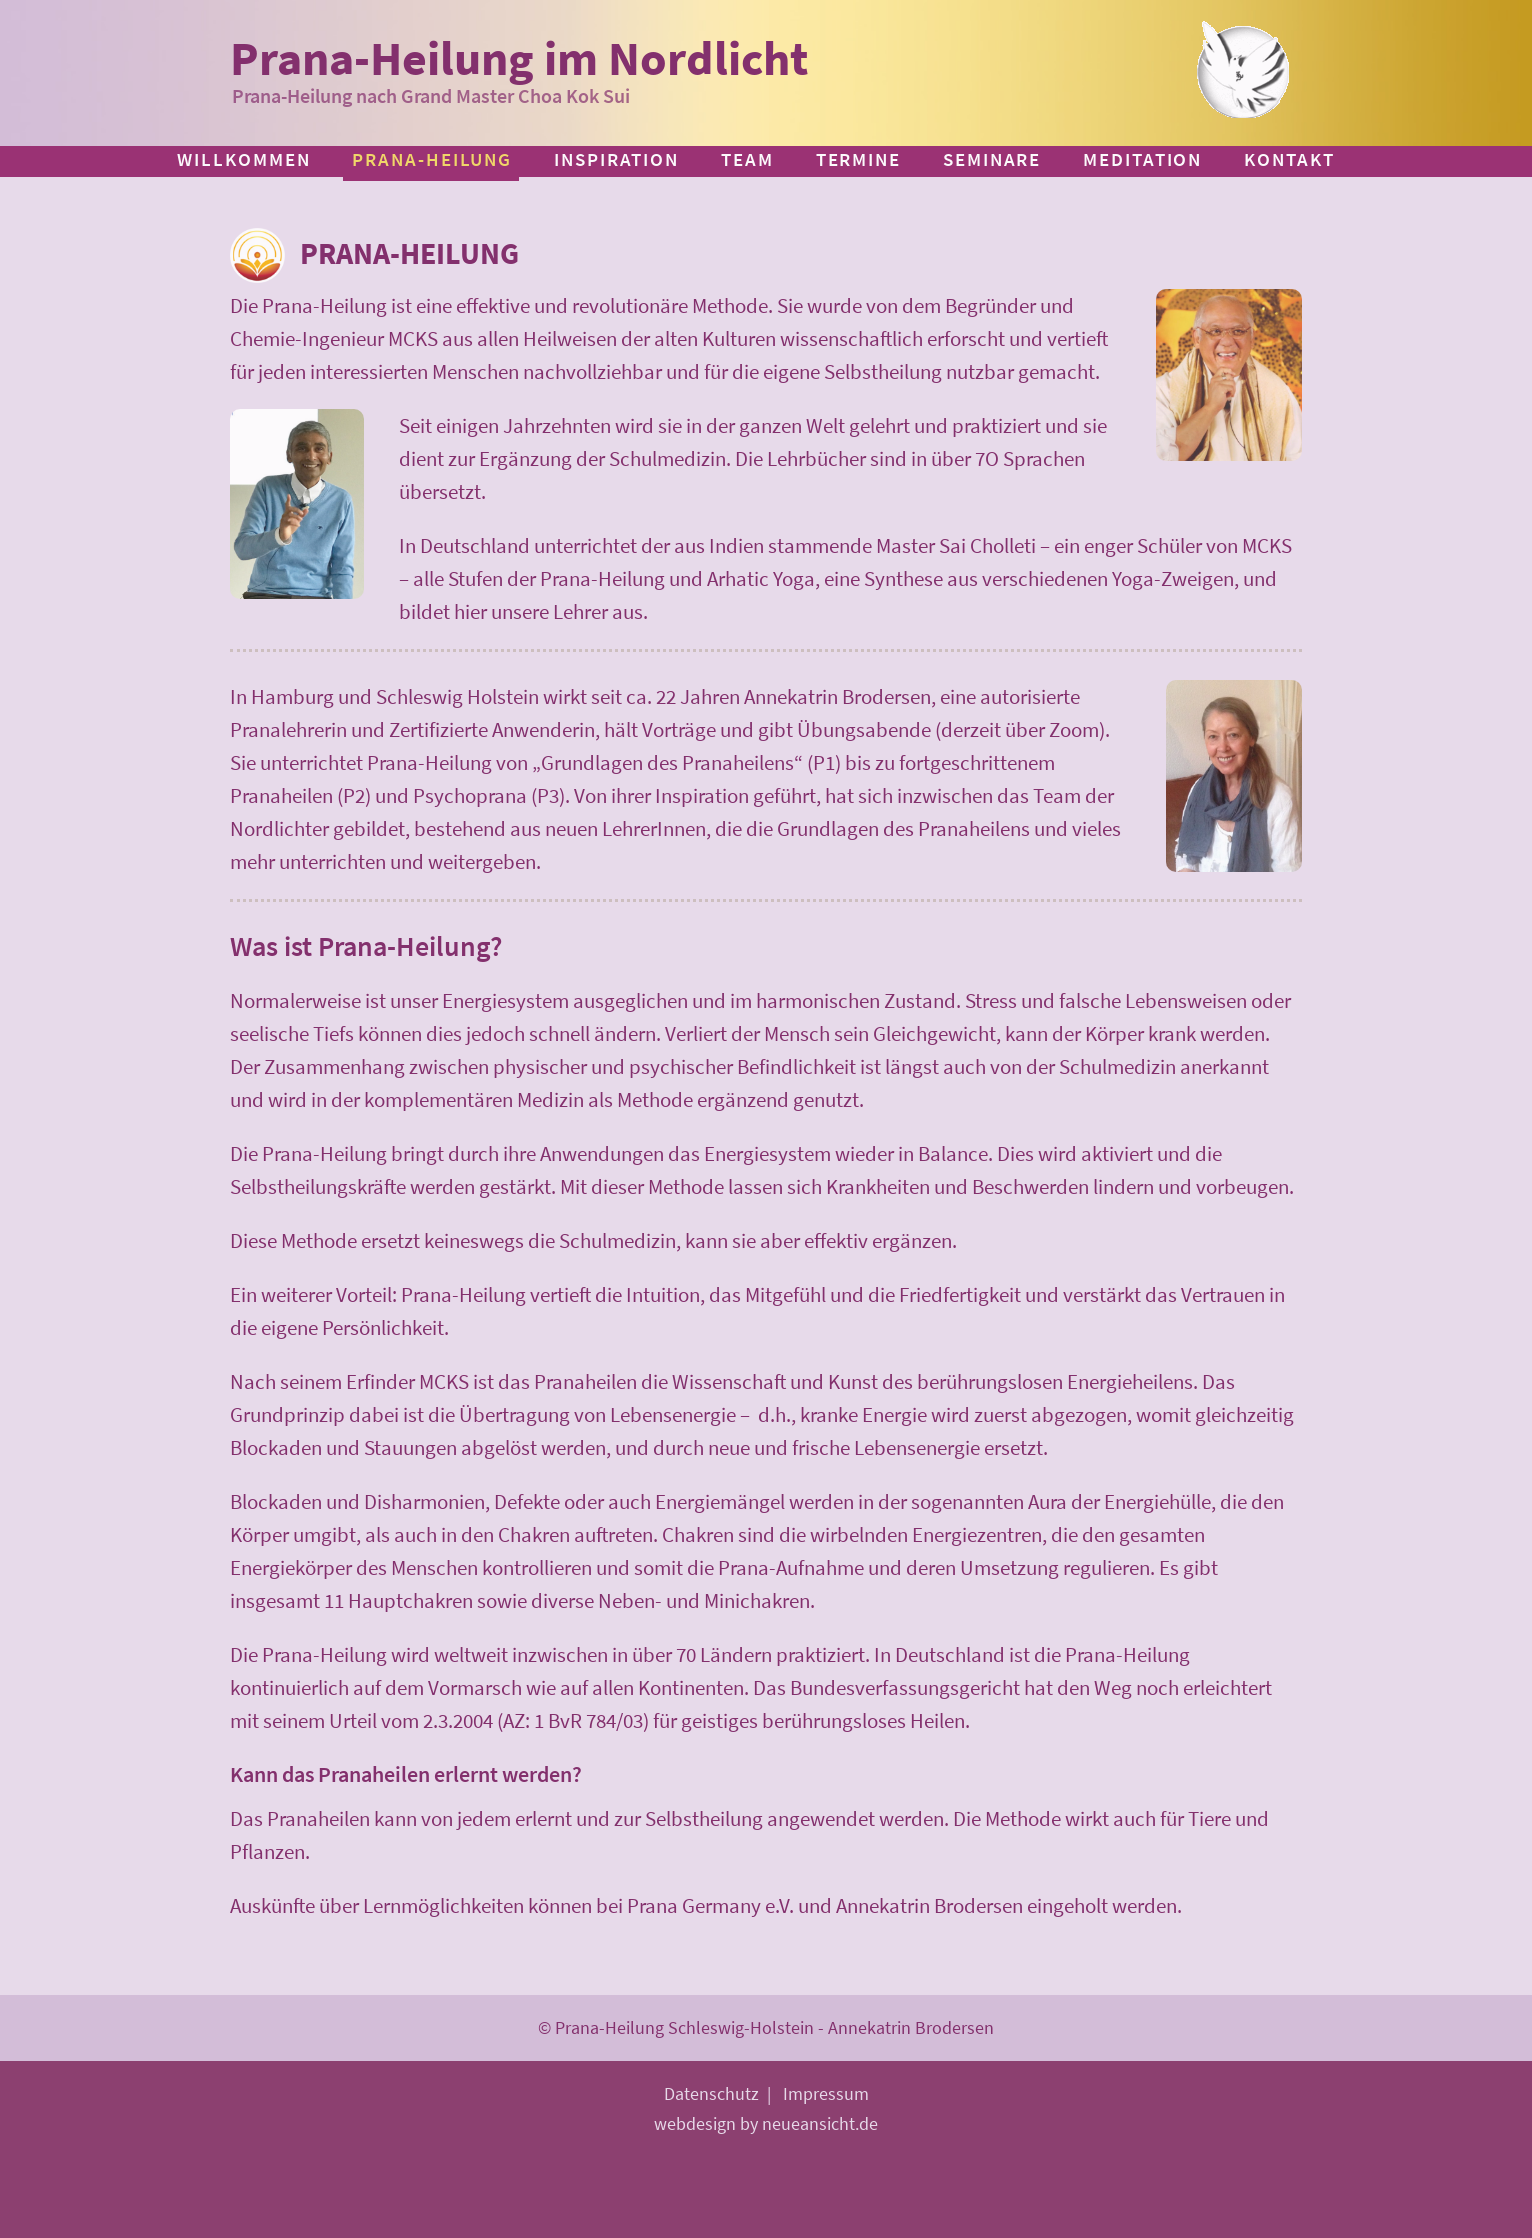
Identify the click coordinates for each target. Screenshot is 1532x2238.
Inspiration (616, 159)
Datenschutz (711, 2093)
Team (747, 159)
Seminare (992, 159)
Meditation (1142, 159)
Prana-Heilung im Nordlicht (519, 58)
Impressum (826, 2093)
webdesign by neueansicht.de (766, 2123)
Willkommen (243, 159)
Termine (858, 159)
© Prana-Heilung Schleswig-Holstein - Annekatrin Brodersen (766, 2027)
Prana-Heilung (432, 159)
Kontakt (1289, 159)
